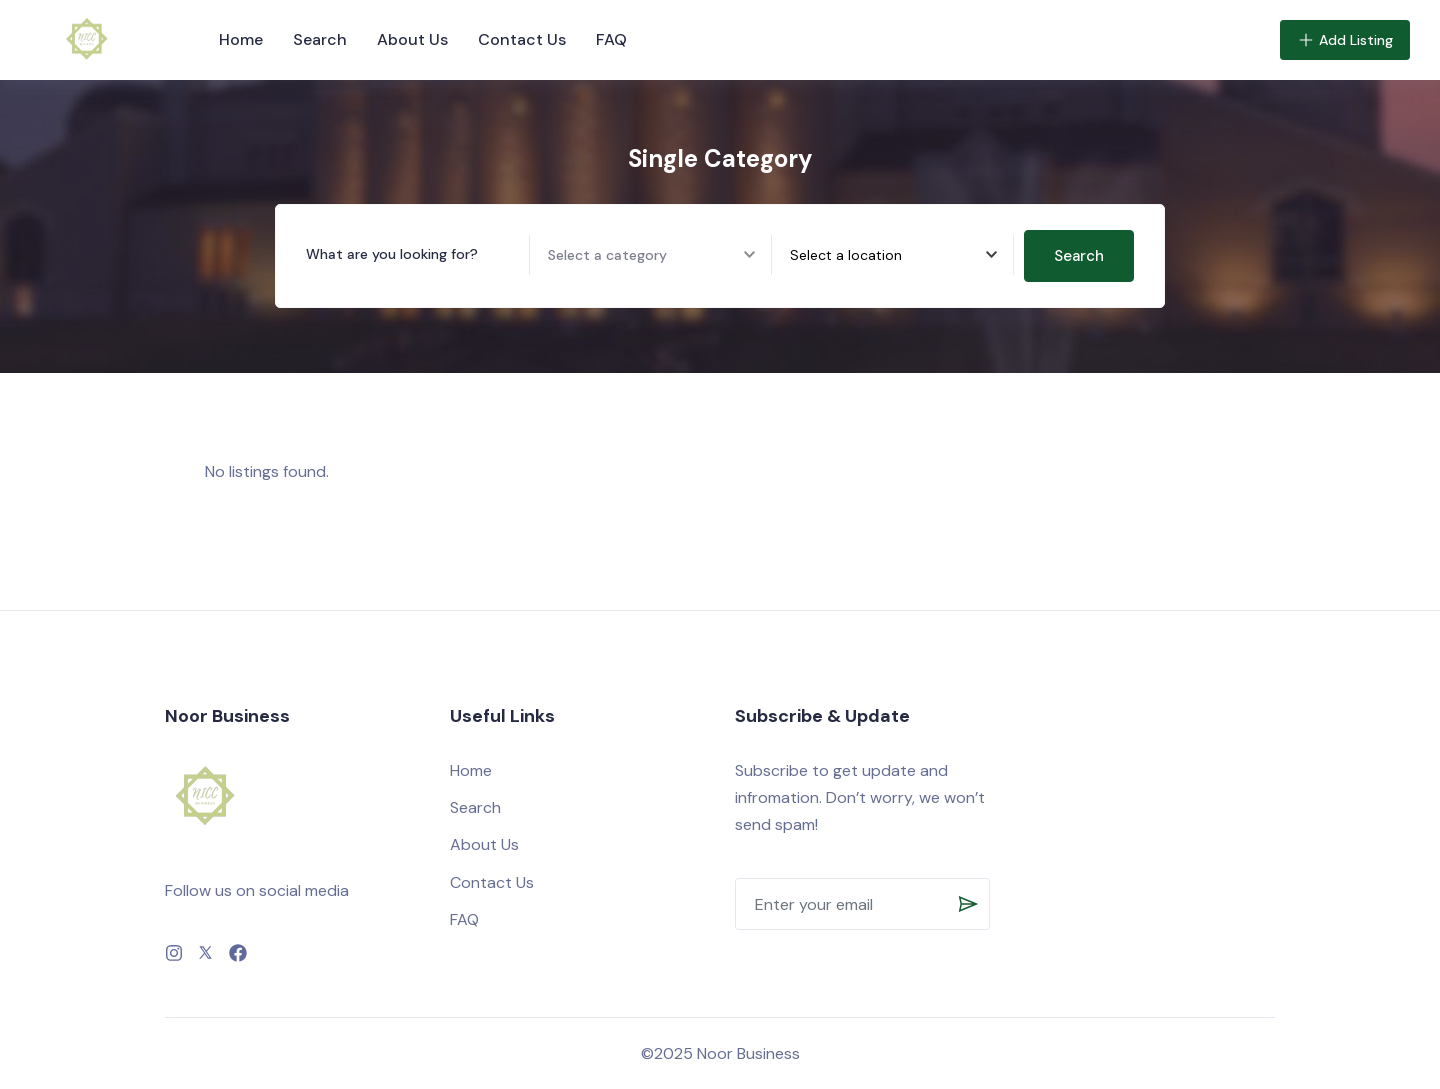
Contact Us (522, 39)
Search (320, 39)
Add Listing (1345, 40)
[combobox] (901, 255)
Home (241, 39)
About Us (412, 39)
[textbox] (846, 255)
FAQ (611, 39)
